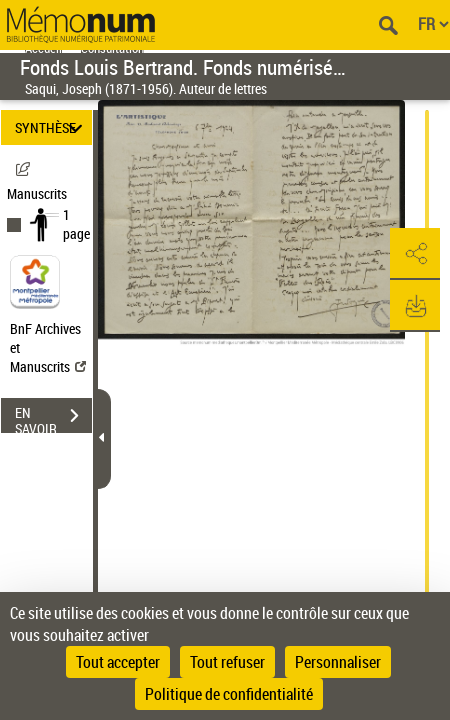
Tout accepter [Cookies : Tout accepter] (118, 662)
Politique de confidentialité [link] (229, 694)
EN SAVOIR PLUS (53, 418)
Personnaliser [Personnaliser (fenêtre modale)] (338, 662)
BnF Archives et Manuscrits (48, 347)
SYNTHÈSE (51, 127)
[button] (415, 254)
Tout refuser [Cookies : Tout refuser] (227, 662)
